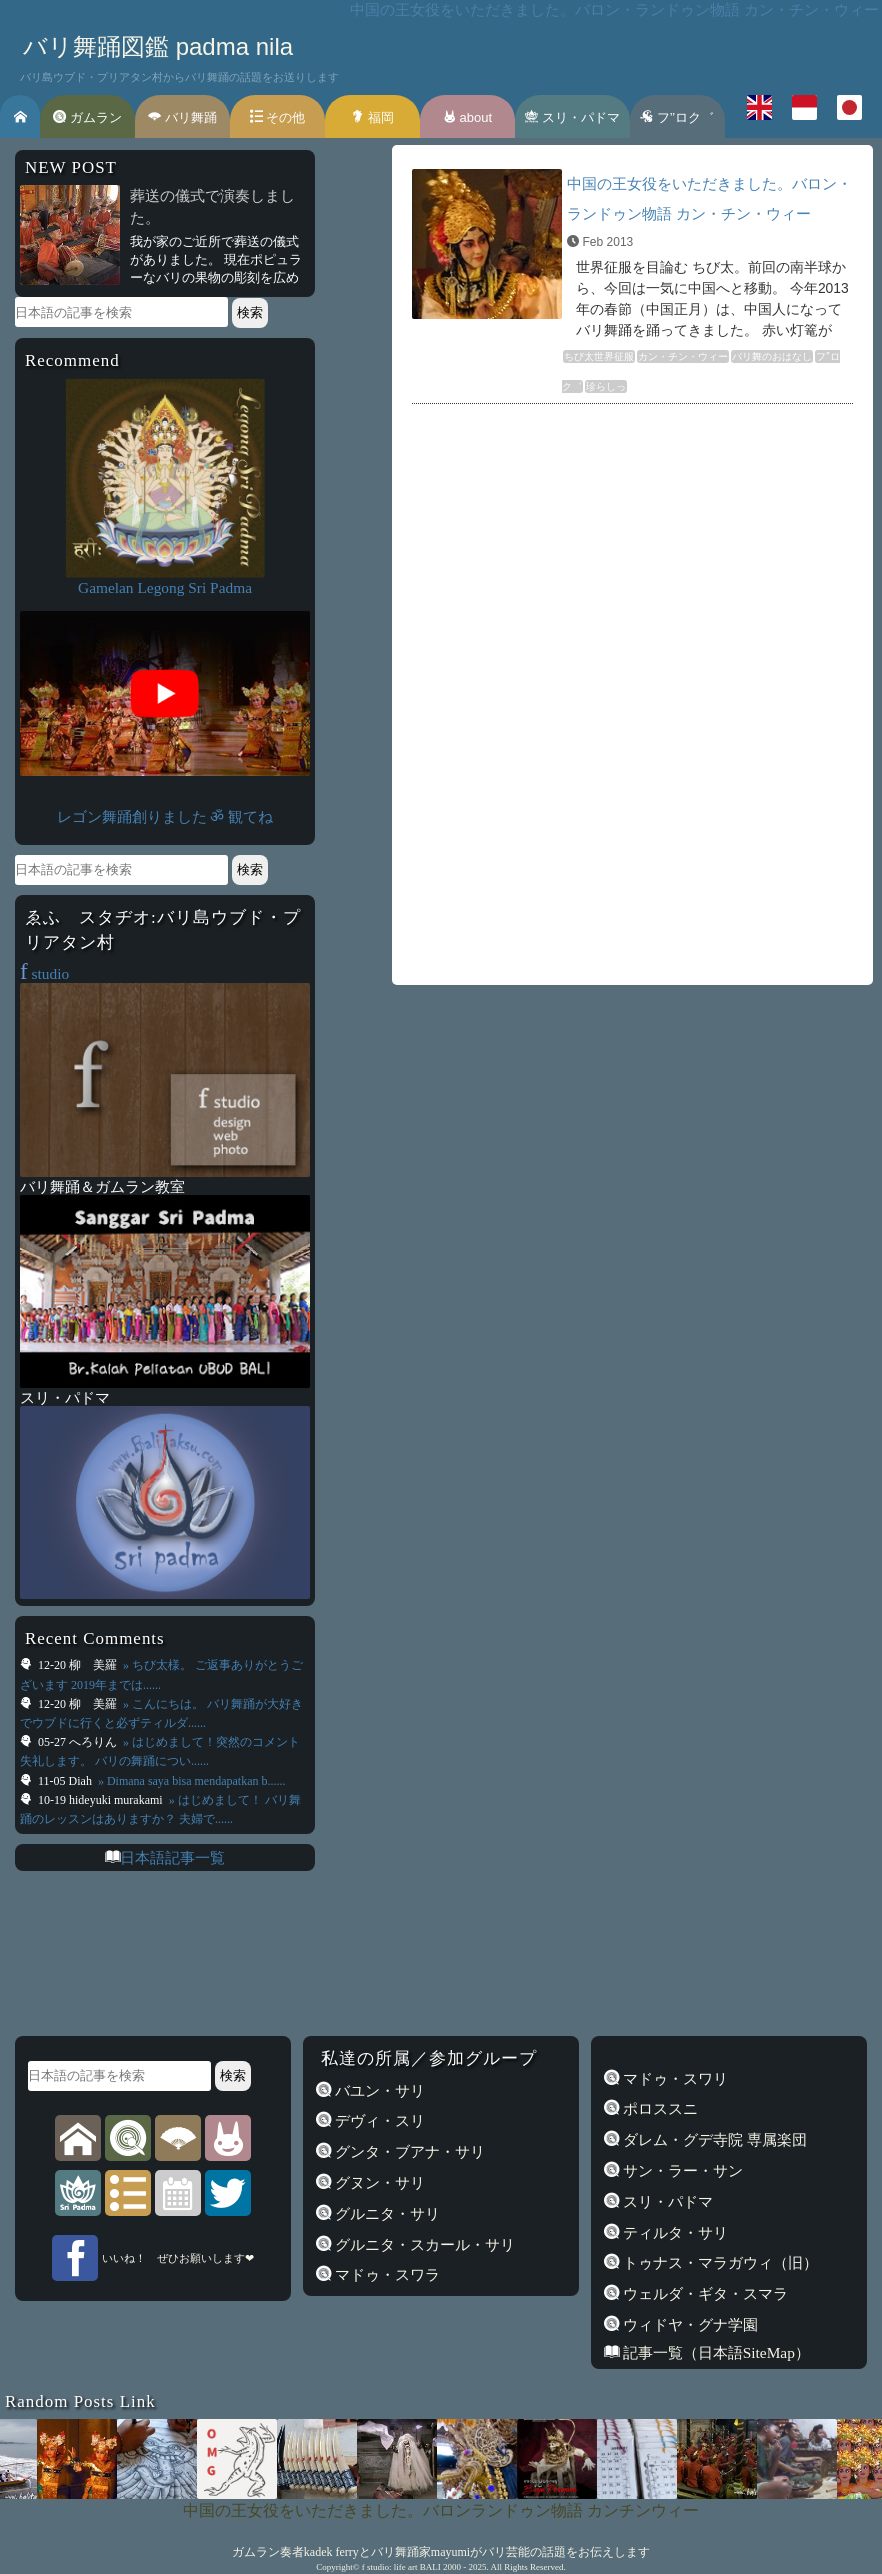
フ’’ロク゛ (677, 117)
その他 (278, 117)
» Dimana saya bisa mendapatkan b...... (190, 1781)
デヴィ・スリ (378, 2120)
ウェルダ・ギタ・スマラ (703, 2293)
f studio (375, 2567)
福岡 (372, 117)
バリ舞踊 (182, 117)
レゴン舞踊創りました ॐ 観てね (165, 816)
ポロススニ (658, 2108)
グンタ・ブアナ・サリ (408, 2151)
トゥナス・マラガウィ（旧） (718, 2262)
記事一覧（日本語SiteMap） (714, 2352)
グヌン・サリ (378, 2182)
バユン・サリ (378, 2090)
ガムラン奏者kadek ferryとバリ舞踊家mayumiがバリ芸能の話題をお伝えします (441, 2552)
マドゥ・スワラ (385, 2274)
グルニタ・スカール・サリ (423, 2244)
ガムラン (87, 117)
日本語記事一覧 (172, 1857)
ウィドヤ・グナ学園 (688, 2324)
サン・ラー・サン (681, 2170)
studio (44, 973)
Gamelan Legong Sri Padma (165, 587)
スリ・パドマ (572, 117)
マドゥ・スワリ (673, 2078)
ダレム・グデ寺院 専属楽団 (713, 2139)
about (467, 117)
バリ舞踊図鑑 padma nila (158, 46)
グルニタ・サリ (385, 2213)
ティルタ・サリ (673, 2232)
